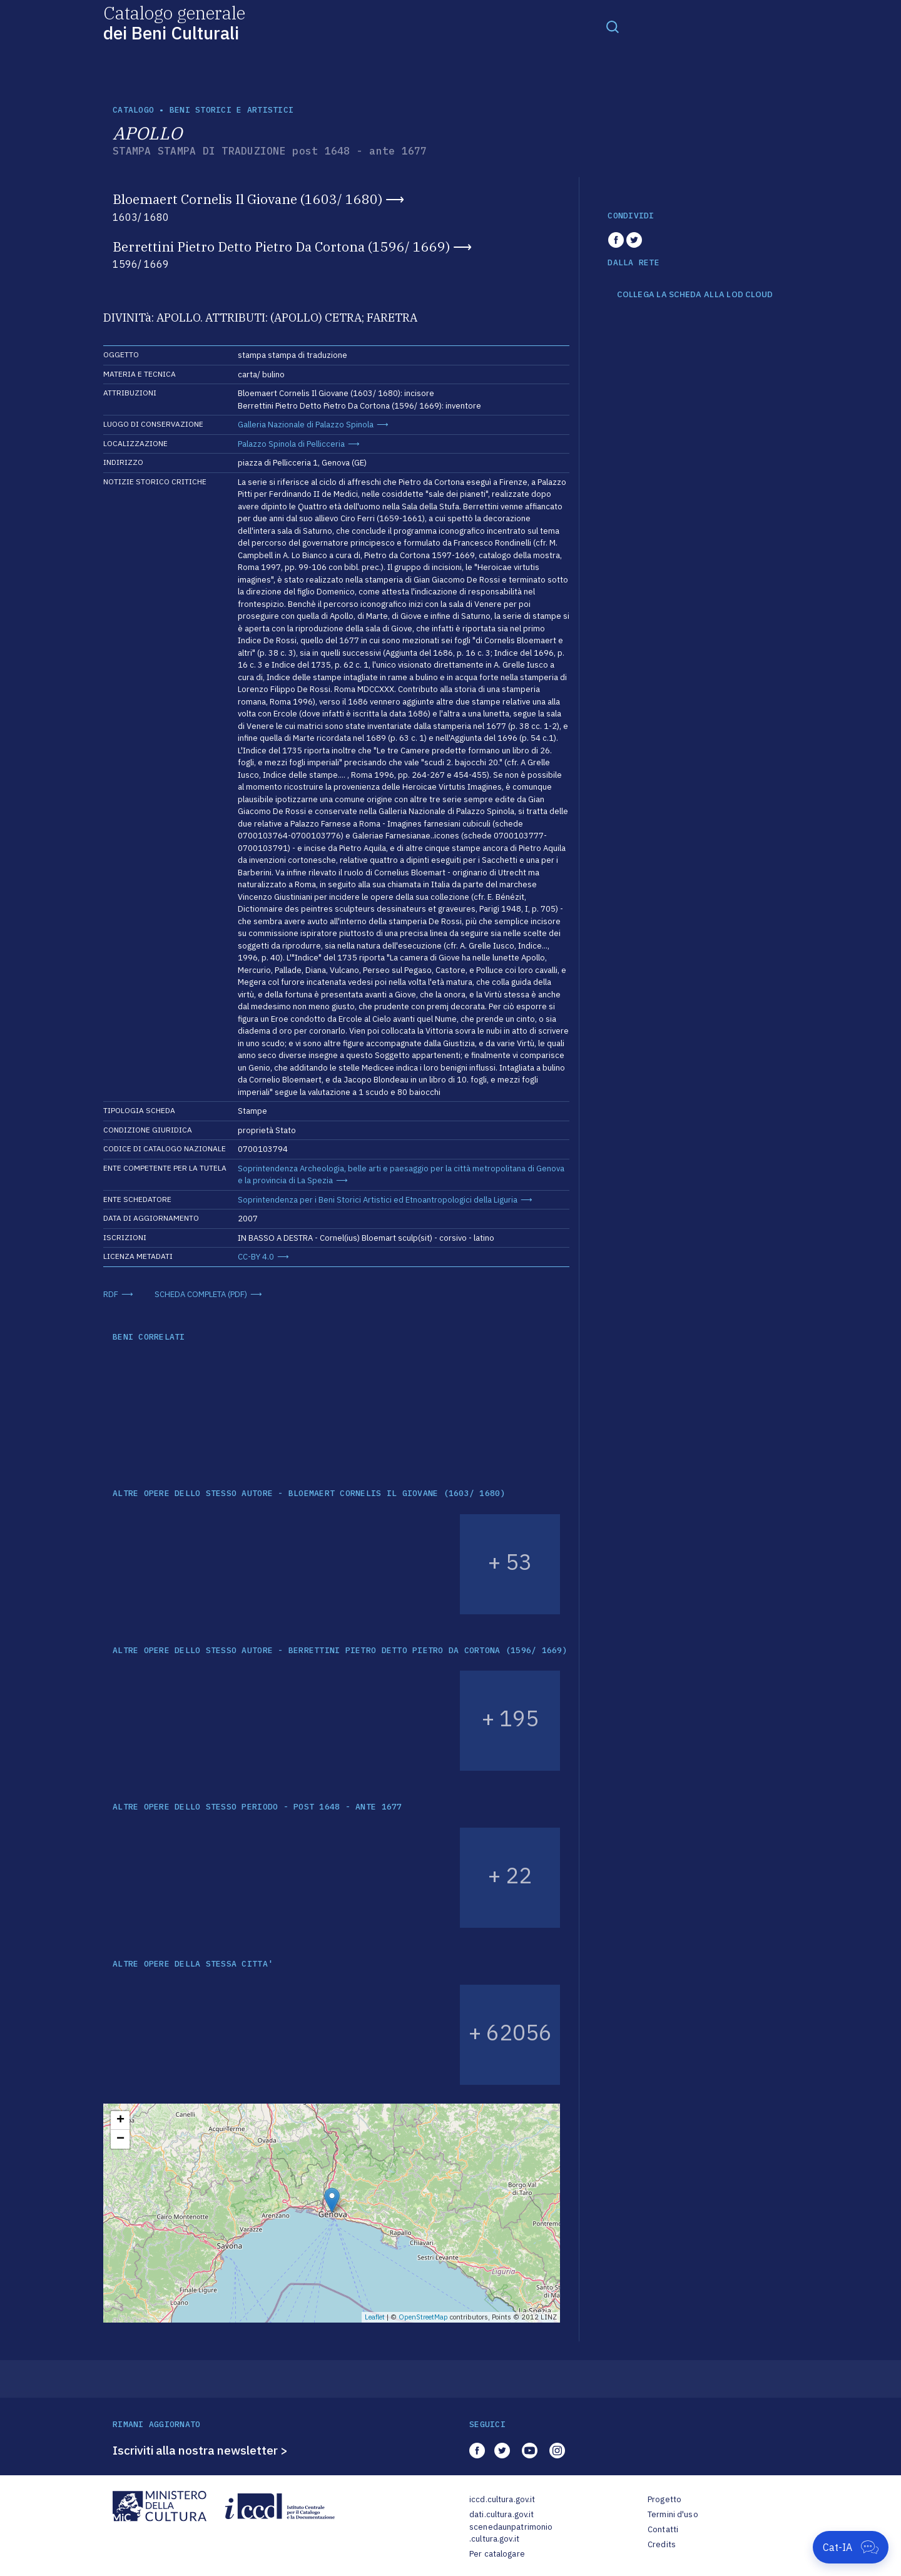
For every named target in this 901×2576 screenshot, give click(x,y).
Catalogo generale (174, 22)
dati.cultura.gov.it (501, 2514)
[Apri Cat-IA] (850, 2547)
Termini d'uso (673, 2514)
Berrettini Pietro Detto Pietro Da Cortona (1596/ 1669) (281, 246)
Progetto (664, 2499)
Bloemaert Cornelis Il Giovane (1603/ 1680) (247, 199)
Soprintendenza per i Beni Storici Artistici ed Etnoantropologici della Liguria (377, 1199)
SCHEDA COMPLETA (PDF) (201, 1294)
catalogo (133, 109)
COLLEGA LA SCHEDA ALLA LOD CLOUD (695, 295)
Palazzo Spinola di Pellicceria (291, 444)
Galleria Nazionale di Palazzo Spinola (306, 424)
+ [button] (120, 2120)
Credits (662, 2544)
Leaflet (375, 2317)
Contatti (663, 2529)
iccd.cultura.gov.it (502, 2499)
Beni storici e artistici (231, 109)
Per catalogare (497, 2553)
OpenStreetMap (423, 2317)
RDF (110, 1294)
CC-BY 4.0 (256, 1256)
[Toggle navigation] (612, 26)
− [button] (120, 2139)
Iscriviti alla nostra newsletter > (200, 2450)
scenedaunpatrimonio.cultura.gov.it (510, 2533)
